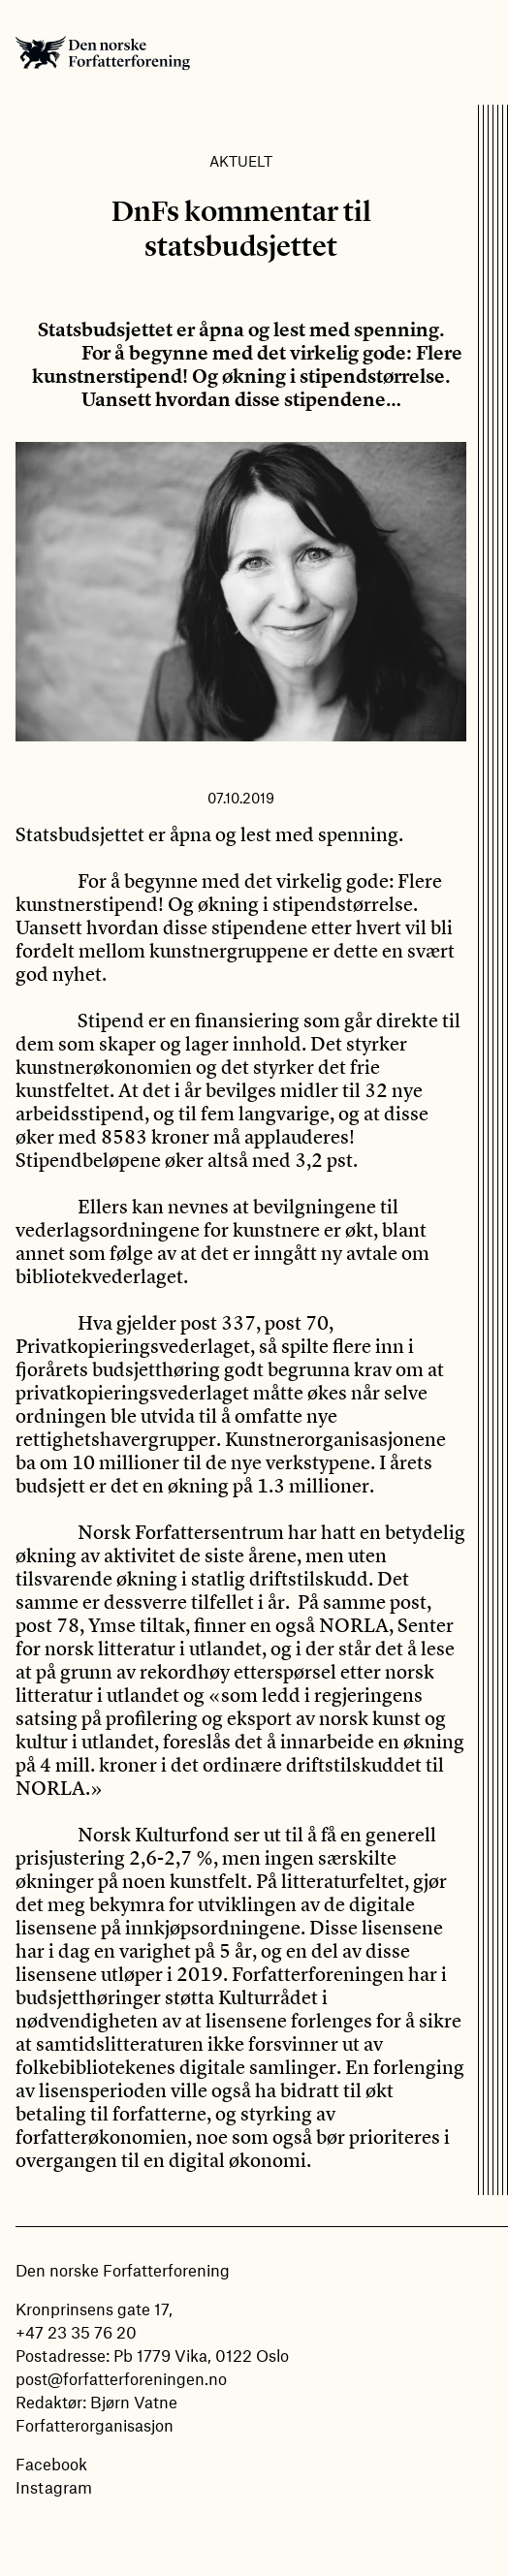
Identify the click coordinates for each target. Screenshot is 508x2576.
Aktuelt (240, 161)
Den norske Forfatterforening (103, 52)
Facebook (51, 2463)
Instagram (54, 2487)
